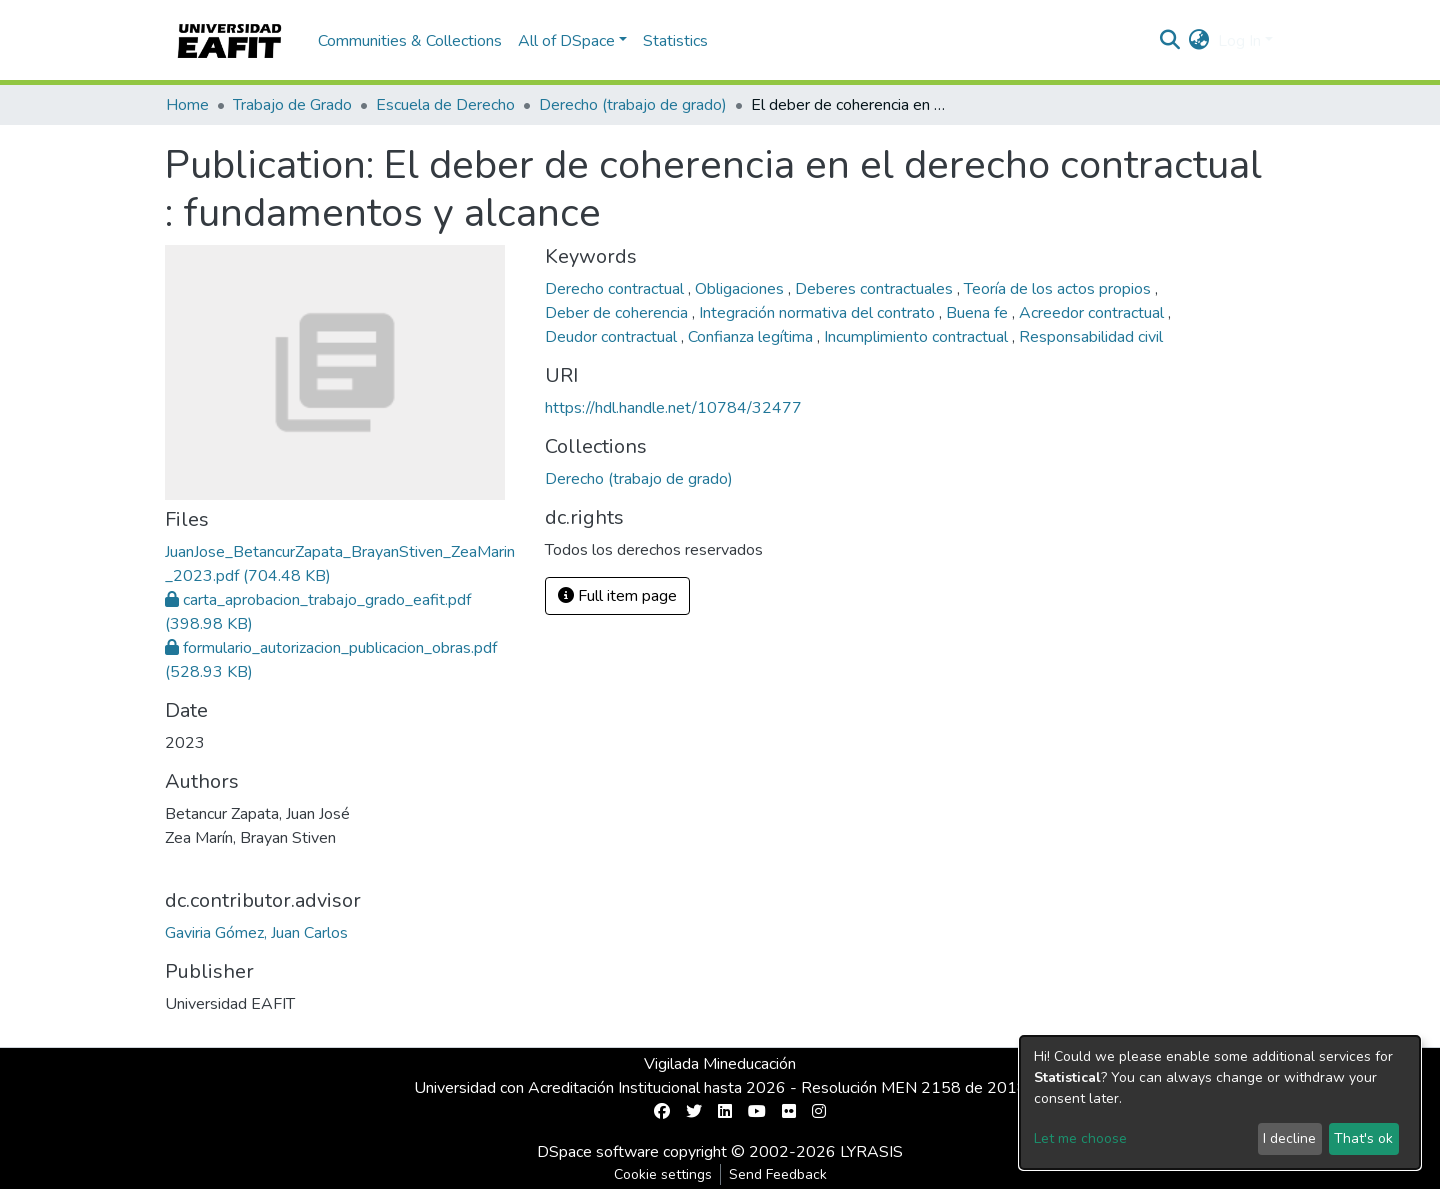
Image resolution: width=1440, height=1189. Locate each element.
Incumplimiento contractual (918, 337)
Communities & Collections (410, 41)
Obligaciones (741, 289)
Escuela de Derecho (445, 105)
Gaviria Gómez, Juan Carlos (256, 933)
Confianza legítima (752, 337)
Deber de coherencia (618, 313)
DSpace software (598, 1152)
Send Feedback (778, 1174)
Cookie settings (663, 1174)
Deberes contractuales (876, 289)
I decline (1289, 1138)
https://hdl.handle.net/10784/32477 (673, 408)
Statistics (675, 41)
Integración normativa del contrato (819, 313)
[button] (1199, 41)
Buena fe (979, 313)
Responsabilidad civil (1091, 337)
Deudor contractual (613, 337)
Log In (1239, 41)
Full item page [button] (617, 596)
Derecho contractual (616, 289)
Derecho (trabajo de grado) (633, 105)
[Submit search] (1170, 41)
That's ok (1363, 1138)
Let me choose (1080, 1138)
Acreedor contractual (1093, 313)
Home (187, 105)
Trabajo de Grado (292, 105)
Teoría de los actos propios (1059, 289)
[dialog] (1220, 1102)
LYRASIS (871, 1152)
